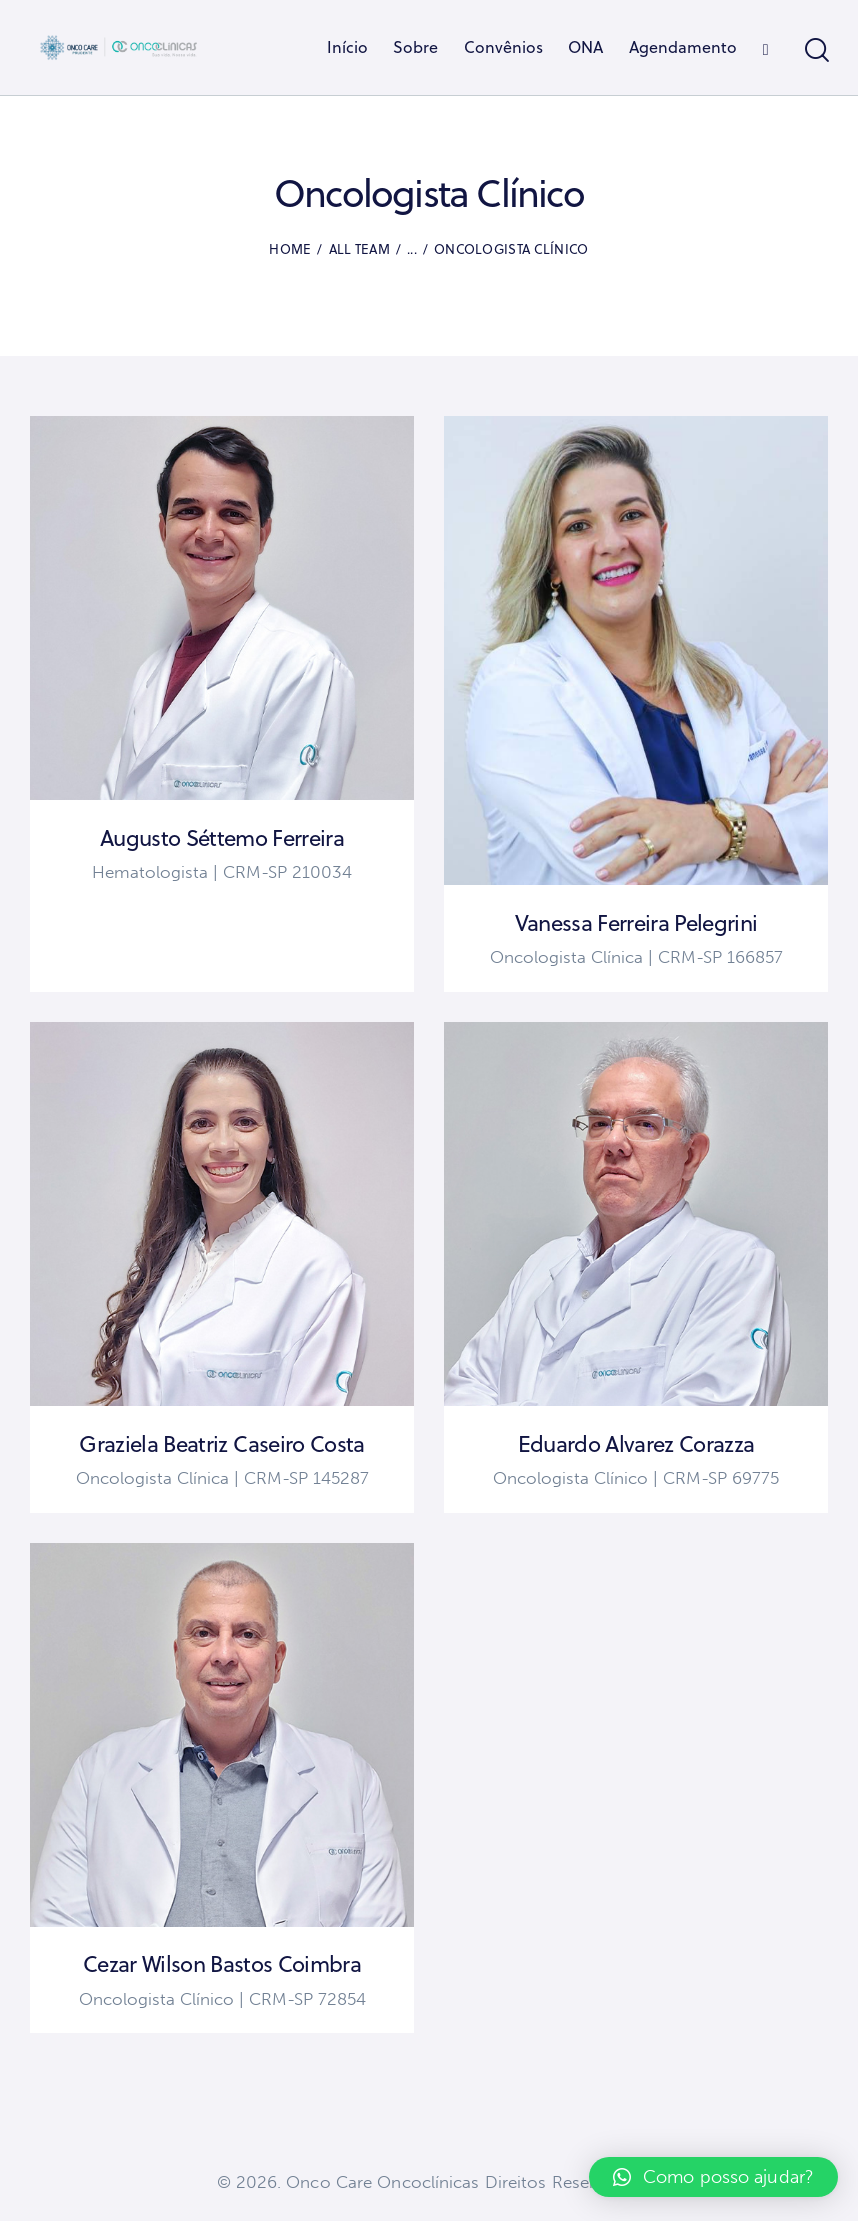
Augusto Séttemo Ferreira (222, 838)
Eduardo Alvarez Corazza (636, 1444)
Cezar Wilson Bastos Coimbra (222, 1964)
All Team (359, 249)
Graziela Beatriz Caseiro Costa (221, 1444)
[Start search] (815, 50)
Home (290, 249)
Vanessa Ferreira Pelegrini (636, 923)
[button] (713, 2177)
